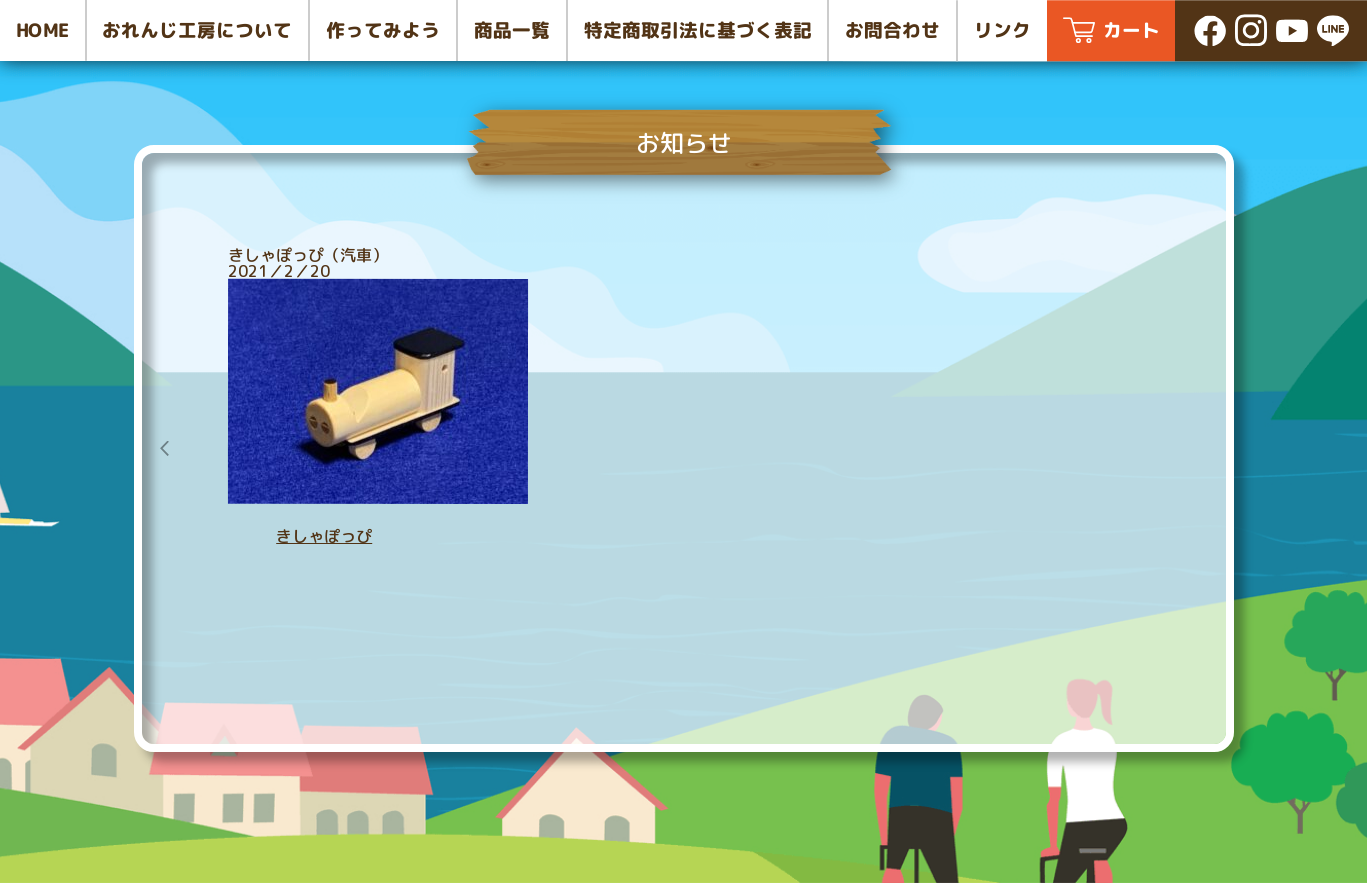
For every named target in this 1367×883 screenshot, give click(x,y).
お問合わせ (892, 30)
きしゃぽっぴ (324, 536)
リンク (1002, 30)
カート (1131, 30)
